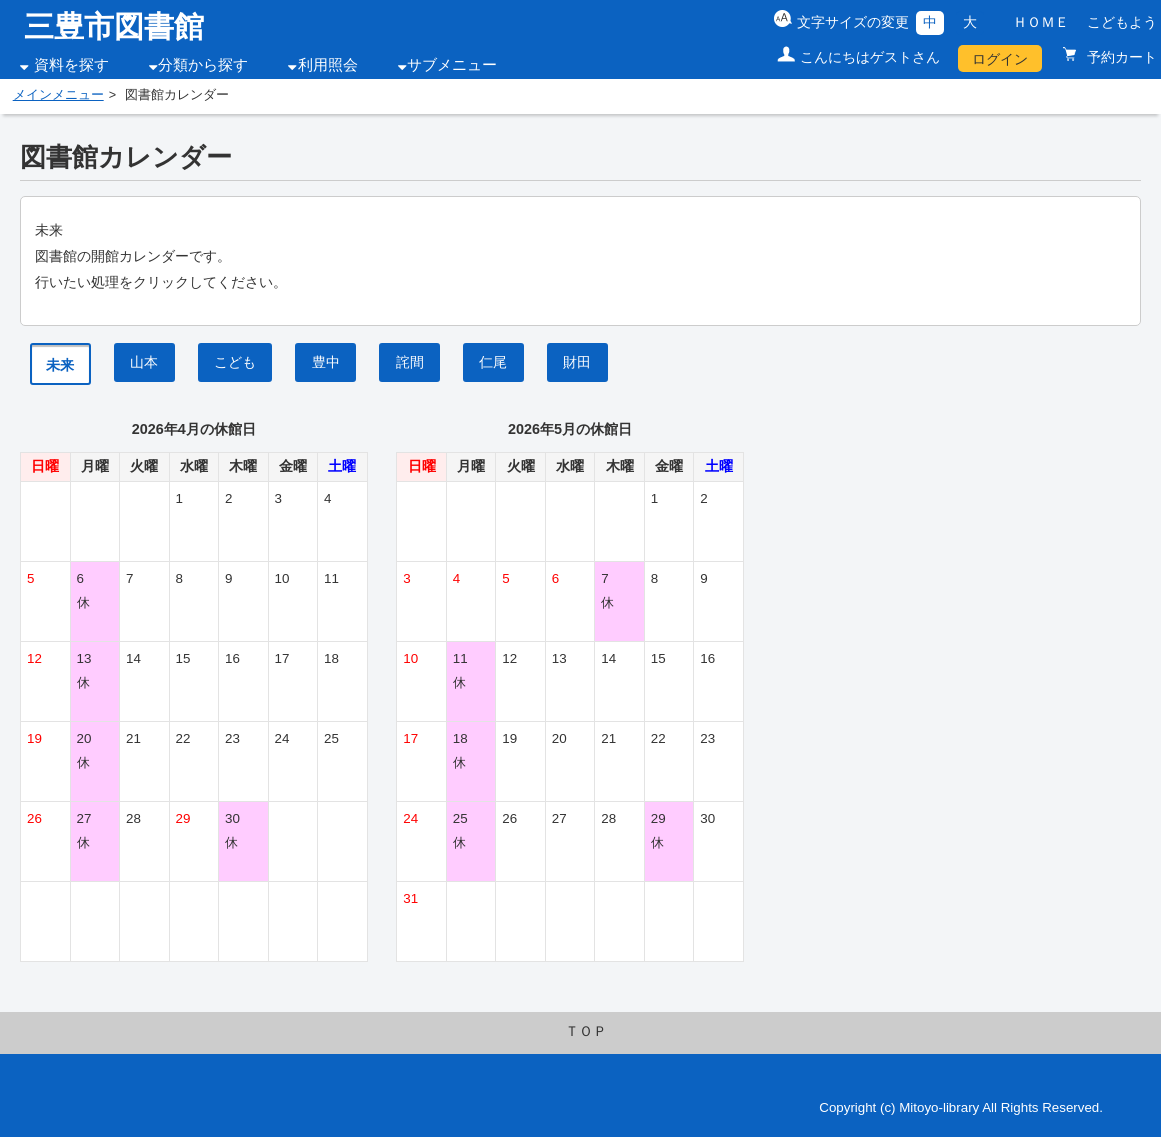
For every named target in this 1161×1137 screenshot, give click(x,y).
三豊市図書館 (114, 26)
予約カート (1120, 57)
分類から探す (203, 65)
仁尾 (493, 362)
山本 (144, 362)
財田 (577, 362)
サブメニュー (452, 65)
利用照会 (328, 65)
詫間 (410, 362)
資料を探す (71, 65)
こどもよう (1122, 22)
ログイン (1000, 59)
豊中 (326, 362)
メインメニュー (58, 95)
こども (235, 362)
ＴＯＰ (586, 1031)
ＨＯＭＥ (1043, 22)
